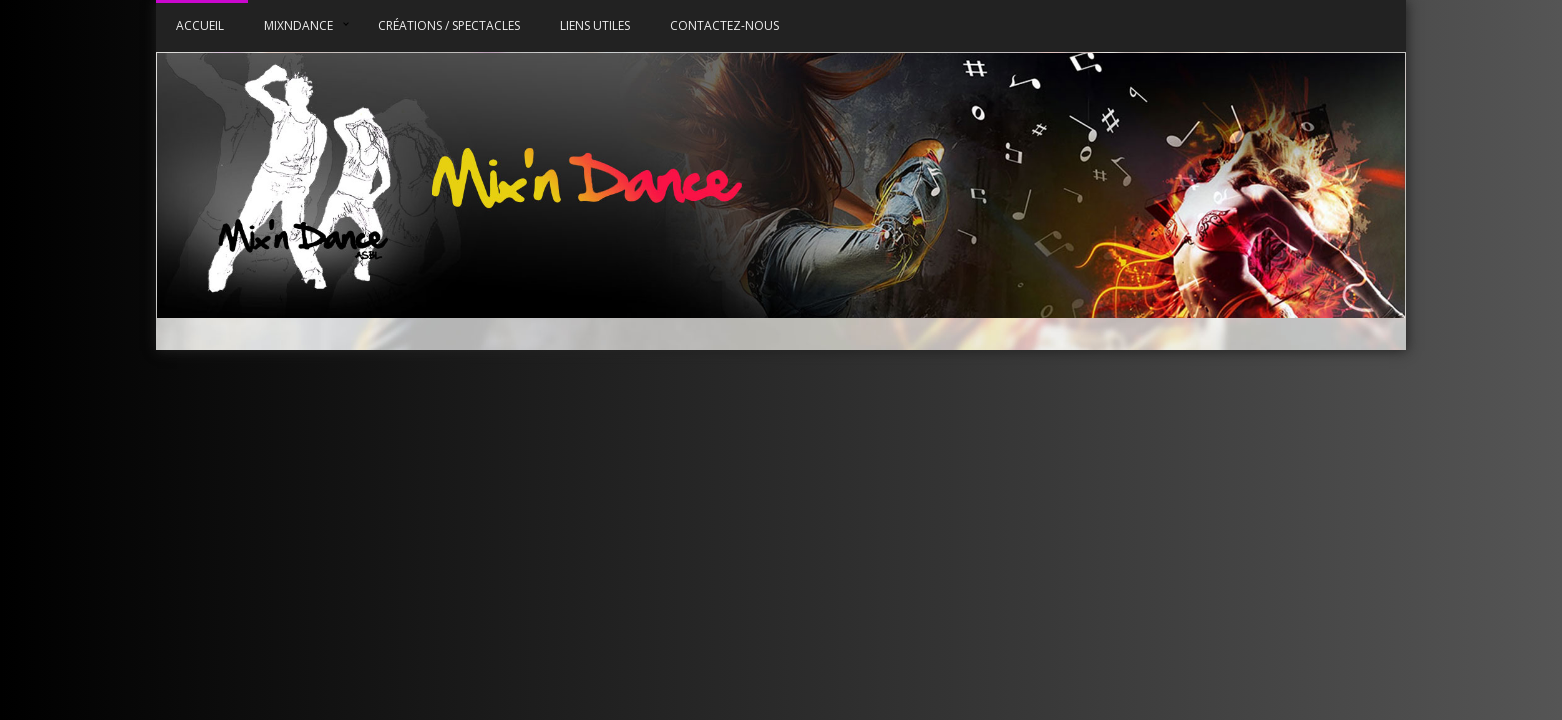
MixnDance (298, 25)
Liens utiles (595, 25)
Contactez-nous (724, 25)
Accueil (200, 25)
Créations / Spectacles (449, 25)
